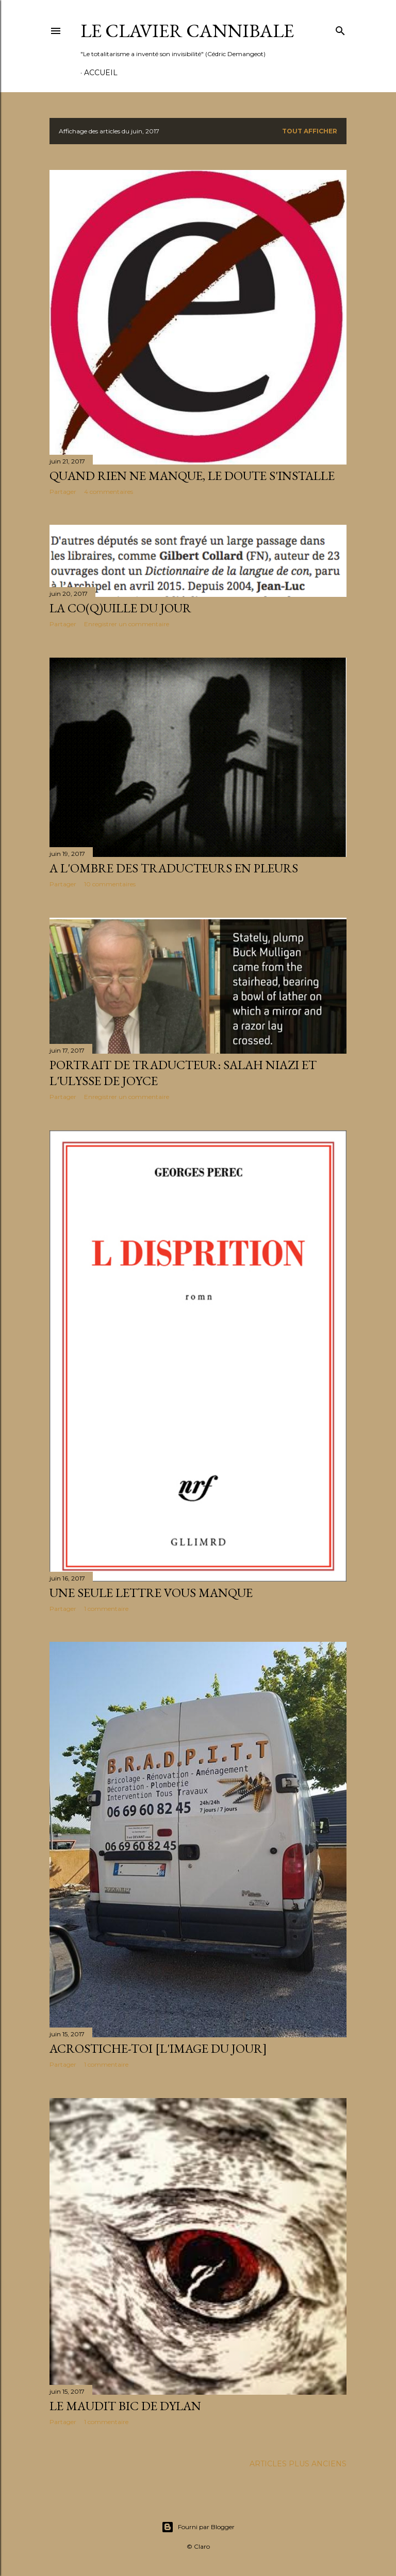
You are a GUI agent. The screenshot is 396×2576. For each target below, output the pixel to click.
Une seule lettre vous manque (151, 1593)
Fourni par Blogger (198, 2527)
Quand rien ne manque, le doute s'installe (192, 476)
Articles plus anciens (298, 2463)
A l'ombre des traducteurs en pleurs (174, 868)
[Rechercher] (340, 29)
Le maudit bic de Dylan (125, 2406)
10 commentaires (110, 884)
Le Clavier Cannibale (187, 31)
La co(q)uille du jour (120, 608)
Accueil (101, 72)
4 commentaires (108, 491)
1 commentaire (106, 1608)
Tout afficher (309, 131)
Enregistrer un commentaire (126, 624)
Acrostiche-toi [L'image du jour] (158, 2048)
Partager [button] (63, 491)
